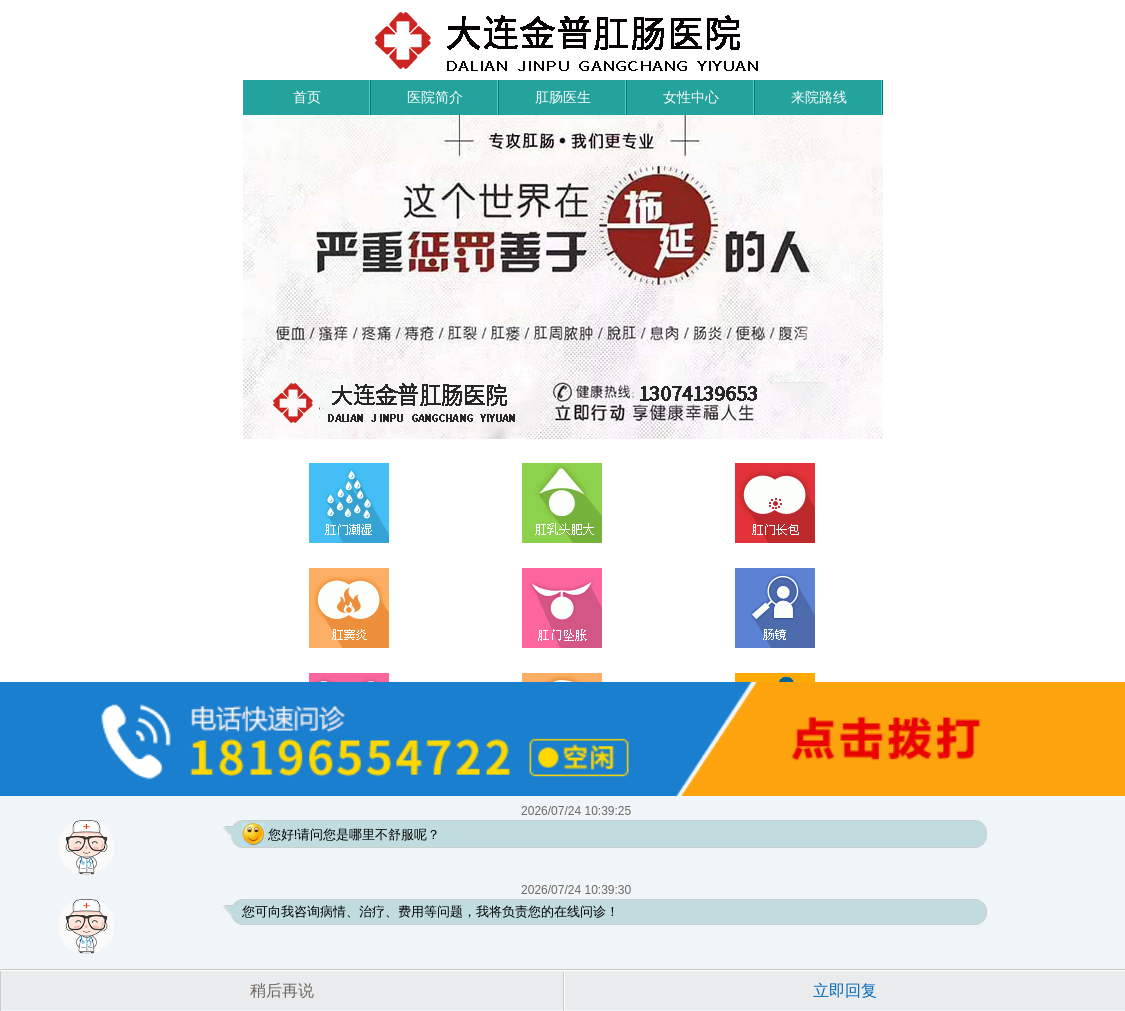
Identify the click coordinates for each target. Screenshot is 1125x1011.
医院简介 (435, 97)
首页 (307, 97)
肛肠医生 (563, 97)
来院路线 (819, 97)
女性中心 (691, 97)
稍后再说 (282, 990)
